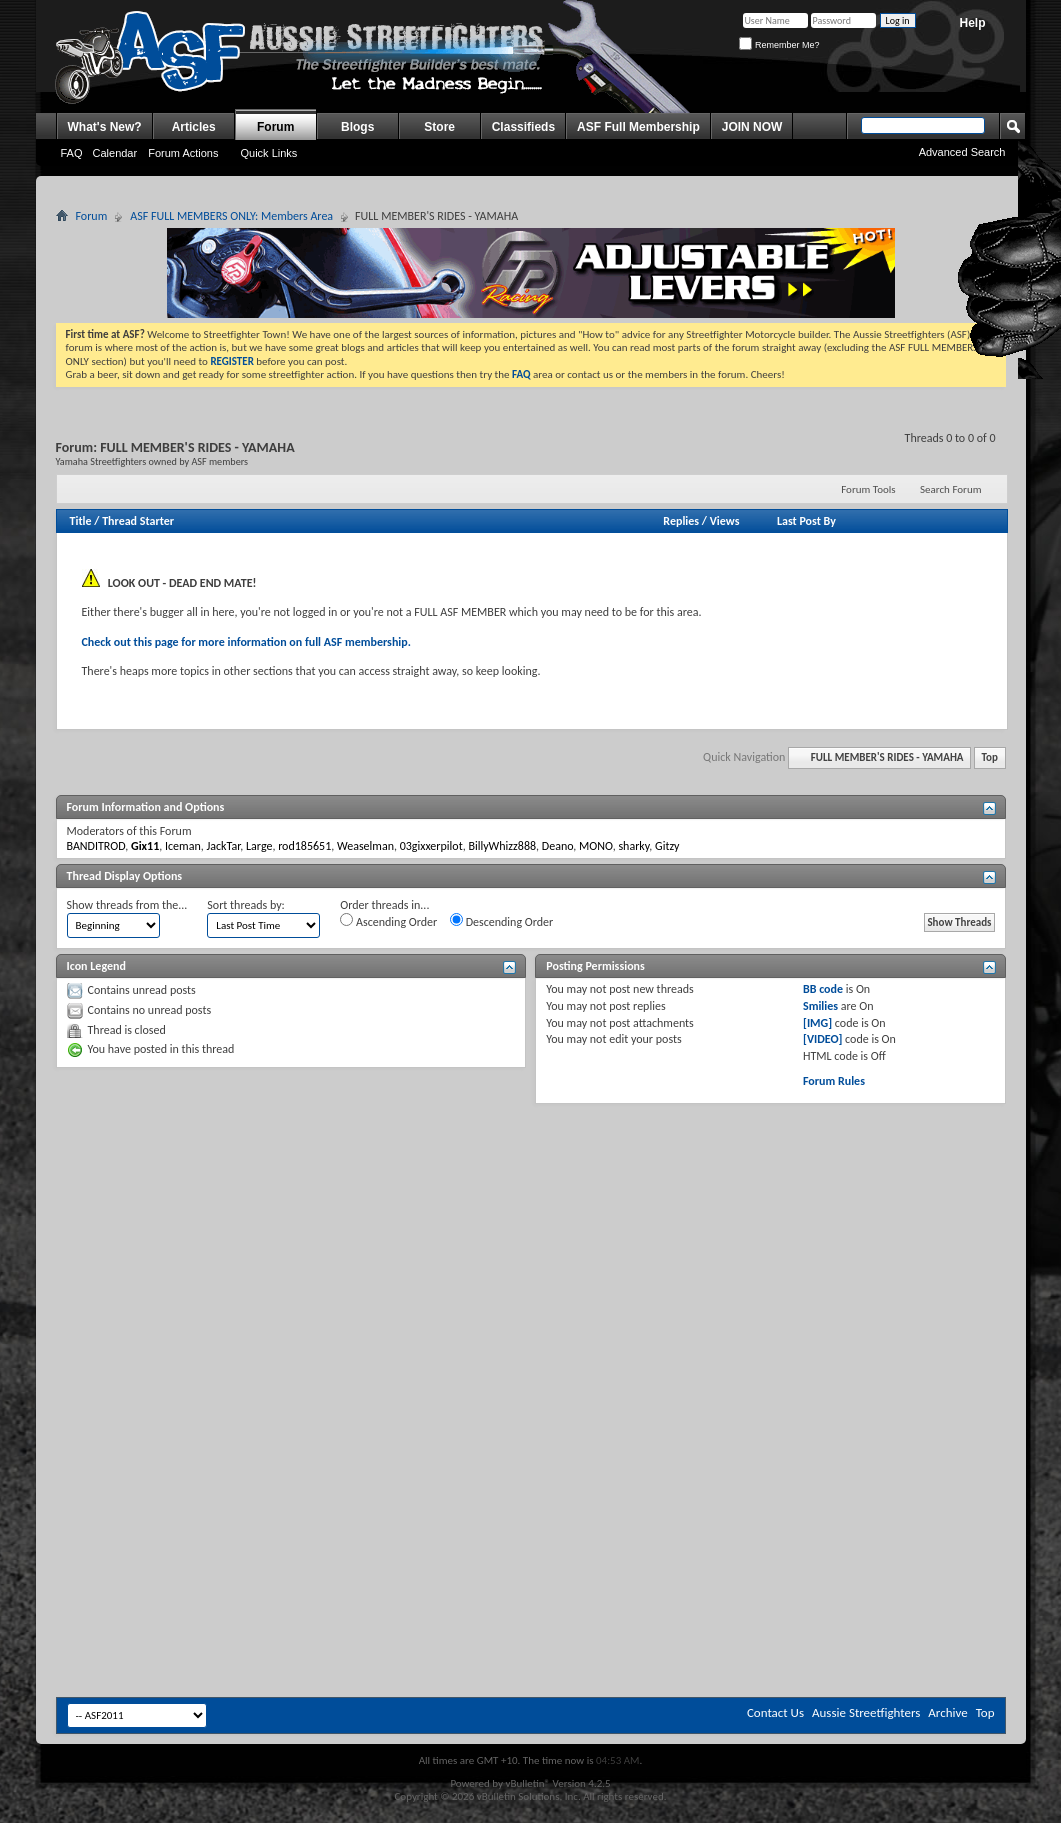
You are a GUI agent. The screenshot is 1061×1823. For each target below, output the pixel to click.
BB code (823, 989)
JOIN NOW (752, 127)
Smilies (820, 1006)
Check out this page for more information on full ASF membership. (246, 642)
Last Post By (806, 521)
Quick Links (268, 153)
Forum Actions (183, 153)
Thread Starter (138, 521)
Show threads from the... (127, 905)
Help (972, 23)
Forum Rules (834, 1081)
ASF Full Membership (638, 127)
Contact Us (775, 1712)
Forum (275, 127)
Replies (681, 521)
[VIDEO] (822, 1039)
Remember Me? (779, 45)
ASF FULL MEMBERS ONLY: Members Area (231, 216)
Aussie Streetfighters (866, 1712)
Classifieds (523, 127)
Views (725, 521)
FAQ (72, 153)
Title (81, 521)
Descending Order (501, 921)
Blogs (357, 127)
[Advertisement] (345, 1259)
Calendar (115, 153)
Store (439, 127)
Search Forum (951, 489)
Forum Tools (868, 489)
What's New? (105, 127)
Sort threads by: (245, 905)
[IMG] (817, 1023)
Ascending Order (388, 921)
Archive (947, 1712)
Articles (194, 127)
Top (990, 757)
